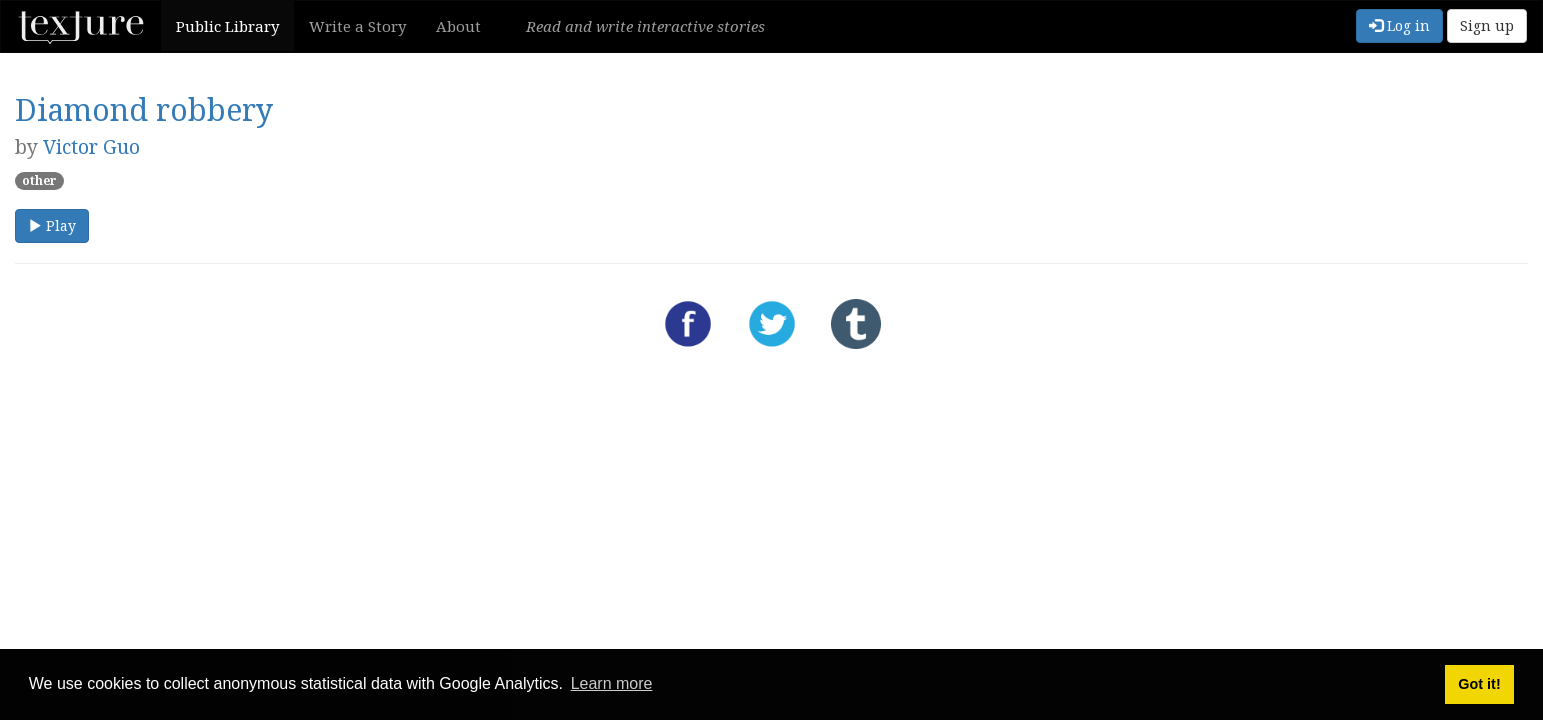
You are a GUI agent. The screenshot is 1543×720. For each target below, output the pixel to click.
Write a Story (357, 26)
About (458, 26)
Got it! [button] (1479, 684)
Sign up (1487, 25)
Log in (1399, 25)
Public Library (227, 26)
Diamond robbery (144, 109)
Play (52, 225)
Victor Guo (91, 146)
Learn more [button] (612, 683)
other (39, 180)
